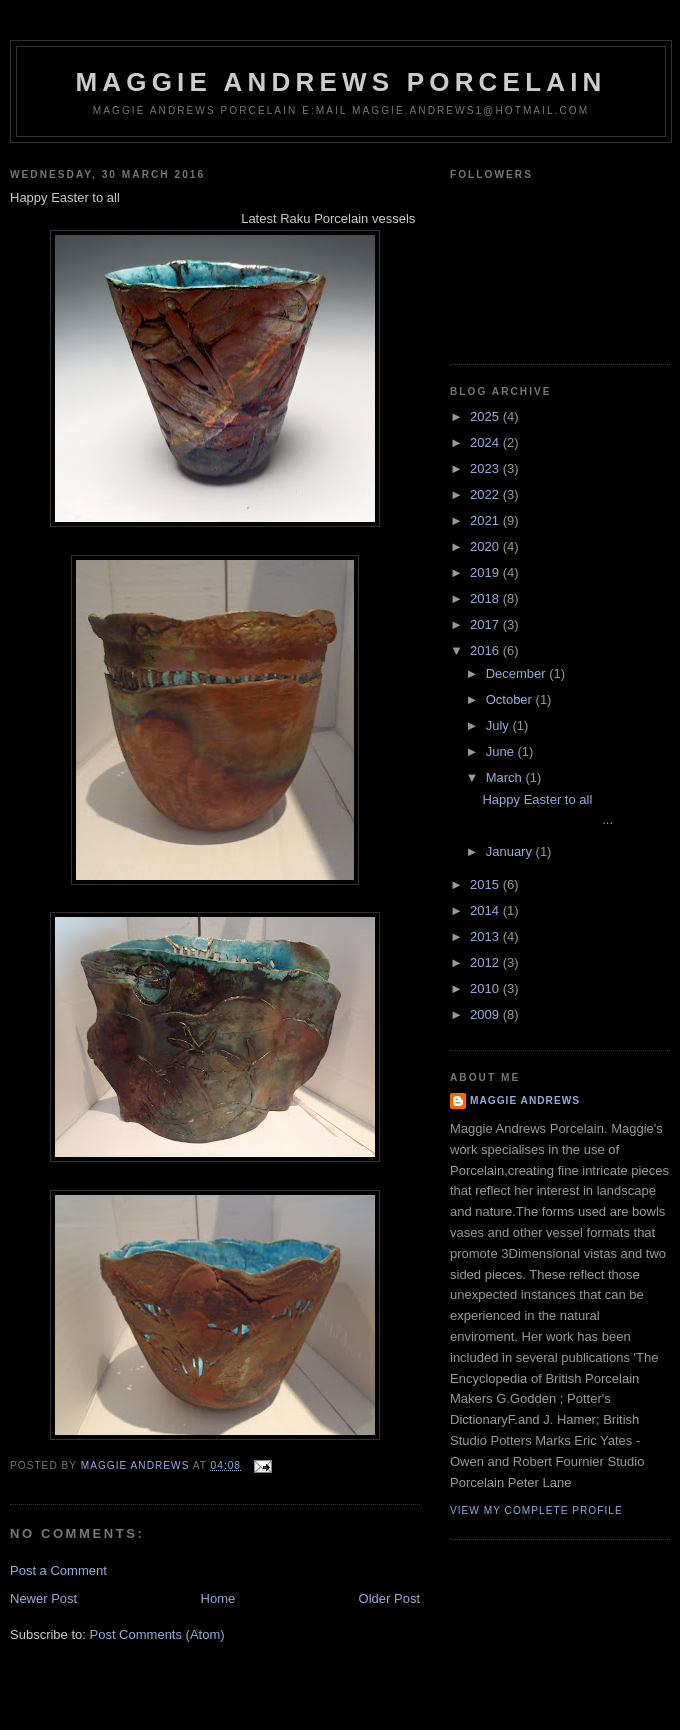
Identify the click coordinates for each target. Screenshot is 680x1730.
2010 (486, 988)
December (518, 673)
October (511, 699)
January (511, 851)
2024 (486, 442)
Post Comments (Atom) (157, 1634)
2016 (486, 650)
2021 (486, 520)
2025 (486, 416)
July (499, 725)
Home (218, 1598)
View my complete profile (536, 1510)
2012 (486, 962)
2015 (486, 884)
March (506, 777)
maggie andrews (525, 1100)
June (502, 751)
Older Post (389, 1598)
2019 (486, 572)
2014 (486, 910)
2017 (486, 624)
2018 (486, 598)
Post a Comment (58, 1570)
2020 (486, 546)
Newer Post (43, 1598)
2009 (486, 1014)
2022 (486, 494)
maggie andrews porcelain (340, 82)
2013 (486, 936)
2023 (486, 468)
